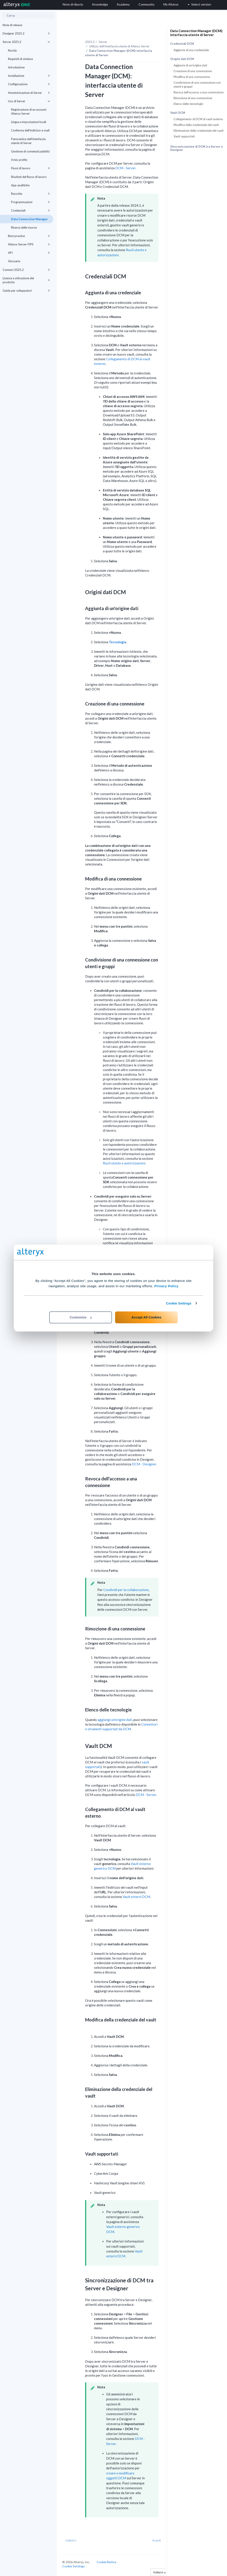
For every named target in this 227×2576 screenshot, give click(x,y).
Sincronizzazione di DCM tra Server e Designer (196, 148)
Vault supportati (184, 136)
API (29, 252)
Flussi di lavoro (30, 168)
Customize (81, 1317)
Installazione (29, 75)
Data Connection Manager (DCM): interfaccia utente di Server (196, 33)
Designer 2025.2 (26, 33)
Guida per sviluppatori (26, 290)
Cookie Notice (106, 2562)
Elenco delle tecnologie (188, 104)
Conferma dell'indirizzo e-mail (30, 130)
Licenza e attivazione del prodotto (26, 280)
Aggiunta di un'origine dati (190, 65)
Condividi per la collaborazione (126, 1590)
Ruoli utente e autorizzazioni (124, 1163)
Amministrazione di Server (29, 92)
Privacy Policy (166, 1286)
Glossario (14, 261)
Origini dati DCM (182, 59)
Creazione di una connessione (193, 71)
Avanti (156, 2540)
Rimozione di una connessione (193, 98)
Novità (12, 50)
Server (103, 42)
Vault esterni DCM (136, 1897)
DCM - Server (125, 168)
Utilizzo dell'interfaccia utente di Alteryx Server (119, 46)
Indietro (70, 2540)
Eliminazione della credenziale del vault (198, 130)
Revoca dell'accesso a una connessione (198, 92)
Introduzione (16, 67)
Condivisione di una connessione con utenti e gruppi (197, 84)
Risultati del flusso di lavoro (29, 177)
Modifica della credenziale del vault (196, 125)
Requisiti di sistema (20, 59)
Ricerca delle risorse (24, 227)
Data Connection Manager (29, 219)
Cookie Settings (179, 1303)
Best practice (29, 236)
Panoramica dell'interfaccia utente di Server (28, 141)
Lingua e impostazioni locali (28, 122)
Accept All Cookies (146, 1317)
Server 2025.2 (26, 42)
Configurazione (29, 84)
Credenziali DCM (182, 43)
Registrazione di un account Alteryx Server (28, 111)
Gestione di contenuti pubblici (30, 151)
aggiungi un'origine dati (115, 1720)
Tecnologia (117, 642)
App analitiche (20, 185)
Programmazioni (30, 202)
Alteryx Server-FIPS (29, 244)
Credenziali (30, 210)
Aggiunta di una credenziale (191, 50)
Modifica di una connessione (192, 77)
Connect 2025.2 (26, 270)
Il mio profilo (19, 160)
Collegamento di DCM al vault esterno (198, 119)
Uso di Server (29, 101)
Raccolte (30, 193)
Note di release (12, 25)
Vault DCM (177, 112)
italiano (159, 2572)
